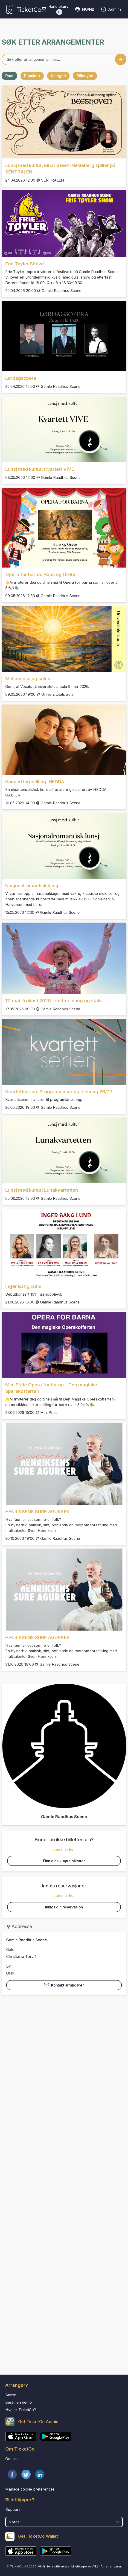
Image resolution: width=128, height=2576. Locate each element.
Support (12, 2509)
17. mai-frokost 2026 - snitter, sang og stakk (54, 1000)
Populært (32, 75)
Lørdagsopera (20, 378)
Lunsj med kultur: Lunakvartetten (41, 1190)
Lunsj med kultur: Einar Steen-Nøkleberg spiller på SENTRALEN (60, 169)
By (8, 1966)
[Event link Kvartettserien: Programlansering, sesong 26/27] (64, 1052)
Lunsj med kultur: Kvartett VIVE (39, 469)
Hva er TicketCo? (20, 2409)
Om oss (11, 2458)
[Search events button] (120, 59)
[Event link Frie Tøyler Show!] (64, 223)
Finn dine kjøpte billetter (64, 1861)
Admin (10, 2395)
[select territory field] (64, 2522)
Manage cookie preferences (30, 2489)
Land (10, 2514)
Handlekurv (58, 9)
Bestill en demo (18, 2402)
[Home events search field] (64, 59)
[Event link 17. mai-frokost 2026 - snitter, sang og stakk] (64, 958)
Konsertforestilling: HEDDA (34, 781)
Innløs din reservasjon (64, 1907)
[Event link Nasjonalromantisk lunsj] (64, 846)
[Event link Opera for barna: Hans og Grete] (64, 528)
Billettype (85, 75)
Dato (9, 75)
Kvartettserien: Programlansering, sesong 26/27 (59, 1091)
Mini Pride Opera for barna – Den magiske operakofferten (51, 1388)
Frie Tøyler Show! (24, 264)
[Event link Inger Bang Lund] (64, 1244)
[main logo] (23, 9)
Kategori (58, 75)
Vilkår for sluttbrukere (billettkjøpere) (64, 2566)
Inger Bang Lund (23, 1286)
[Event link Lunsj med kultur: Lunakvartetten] (64, 1150)
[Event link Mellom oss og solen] (64, 639)
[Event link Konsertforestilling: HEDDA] (64, 740)
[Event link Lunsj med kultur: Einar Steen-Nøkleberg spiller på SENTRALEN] (64, 121)
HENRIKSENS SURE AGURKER (37, 1511)
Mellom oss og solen (27, 678)
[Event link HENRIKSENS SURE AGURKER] (64, 1464)
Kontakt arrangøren (64, 1985)
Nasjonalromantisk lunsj (31, 885)
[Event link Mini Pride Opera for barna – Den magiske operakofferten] (64, 1345)
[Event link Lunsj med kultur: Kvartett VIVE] (64, 429)
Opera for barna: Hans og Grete (40, 574)
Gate (10, 1949)
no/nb (84, 9)
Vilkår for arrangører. (107, 2566)
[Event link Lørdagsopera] (64, 336)
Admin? (115, 9)
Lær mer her (64, 1849)
